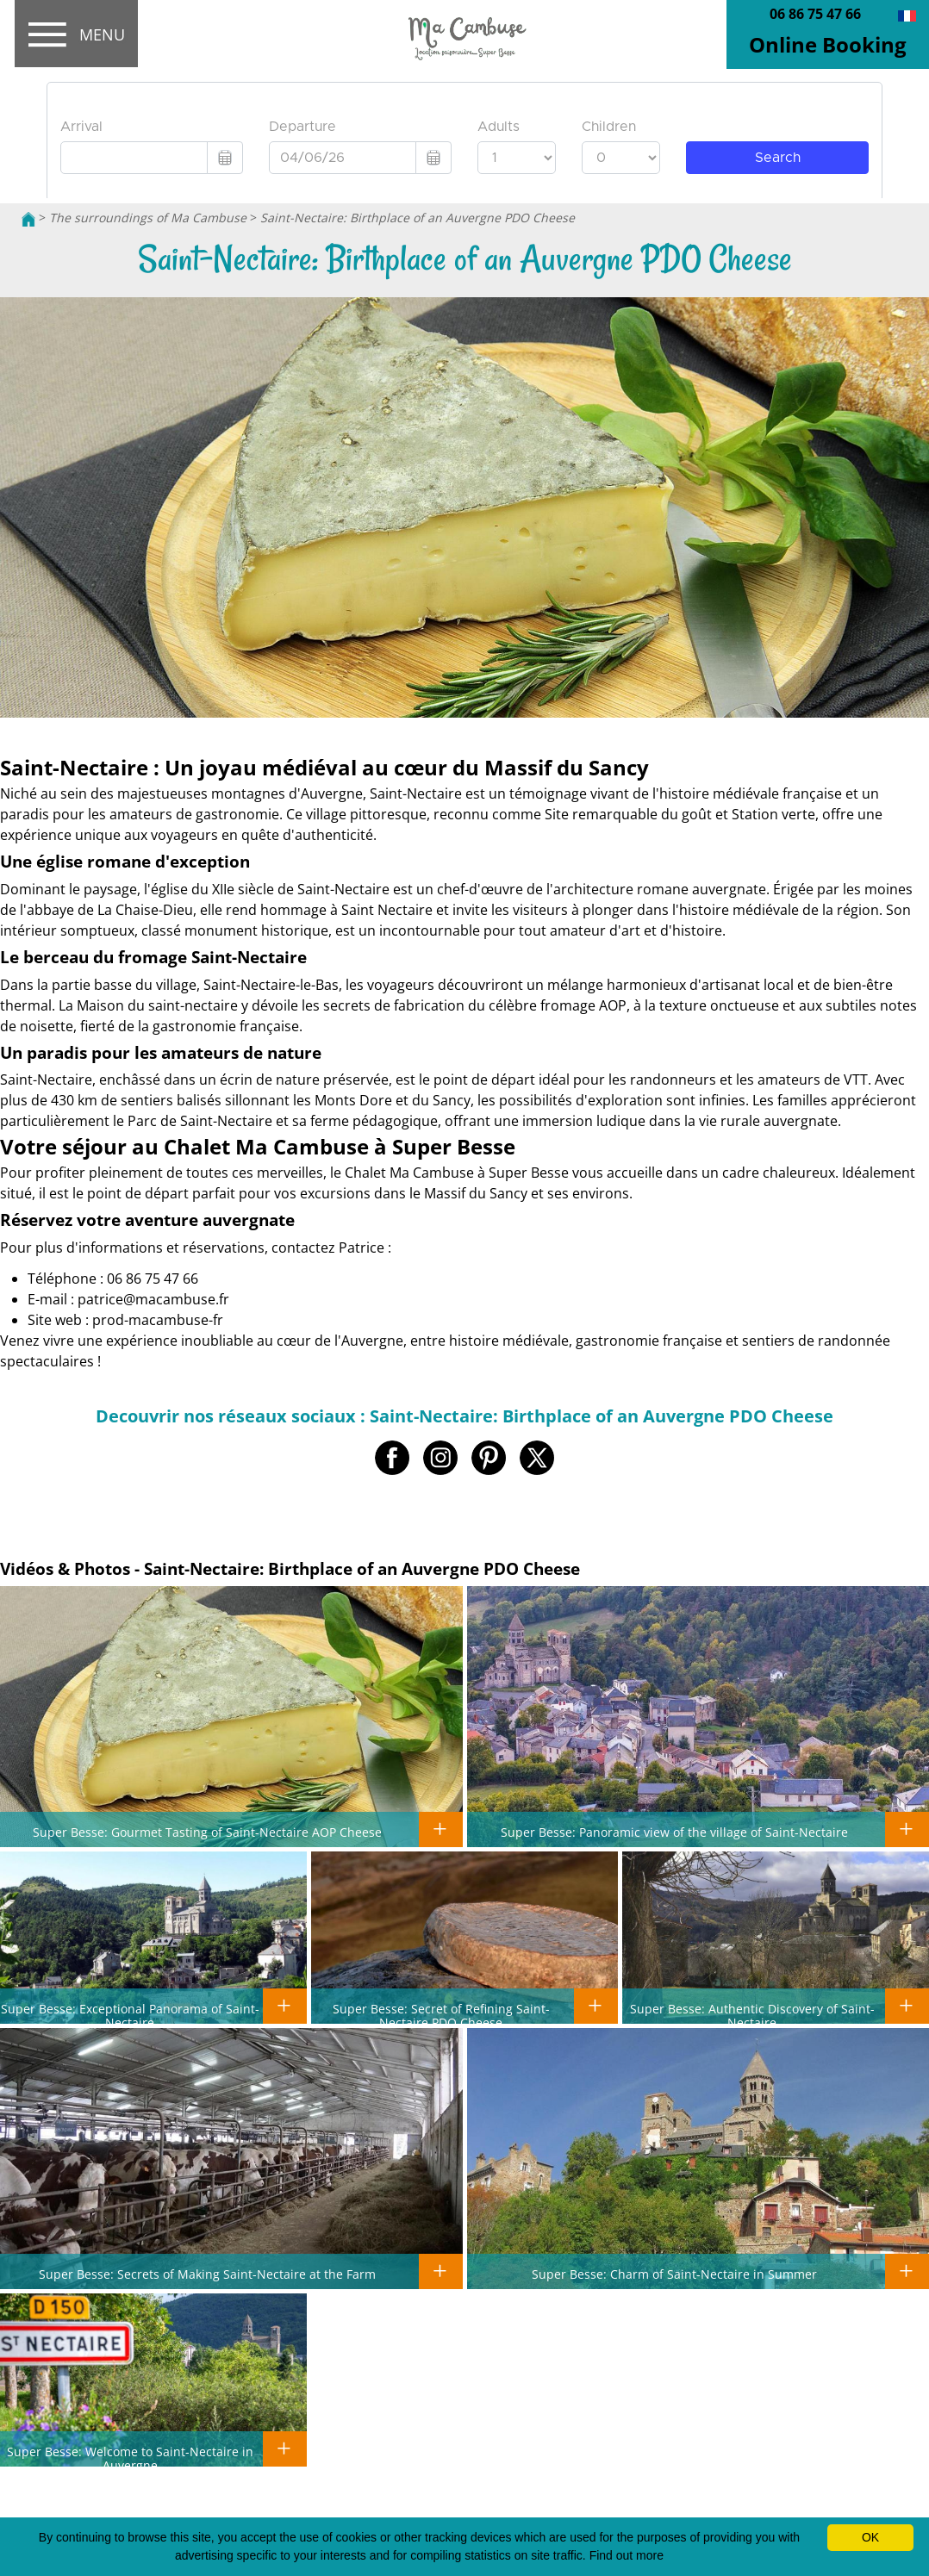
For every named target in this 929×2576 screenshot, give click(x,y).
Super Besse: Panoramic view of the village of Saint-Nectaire (674, 1831)
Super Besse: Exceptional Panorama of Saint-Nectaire (130, 2015)
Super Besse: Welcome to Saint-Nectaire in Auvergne (130, 2458)
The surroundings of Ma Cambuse (147, 217)
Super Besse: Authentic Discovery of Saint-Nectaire (752, 2015)
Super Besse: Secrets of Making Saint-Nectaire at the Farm (207, 2273)
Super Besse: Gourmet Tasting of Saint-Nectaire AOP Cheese (207, 1831)
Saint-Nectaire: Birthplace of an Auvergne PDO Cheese (417, 217)
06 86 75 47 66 (815, 13)
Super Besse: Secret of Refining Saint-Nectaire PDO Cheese (441, 2015)
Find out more (626, 2555)
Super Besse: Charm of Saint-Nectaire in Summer (674, 2273)
